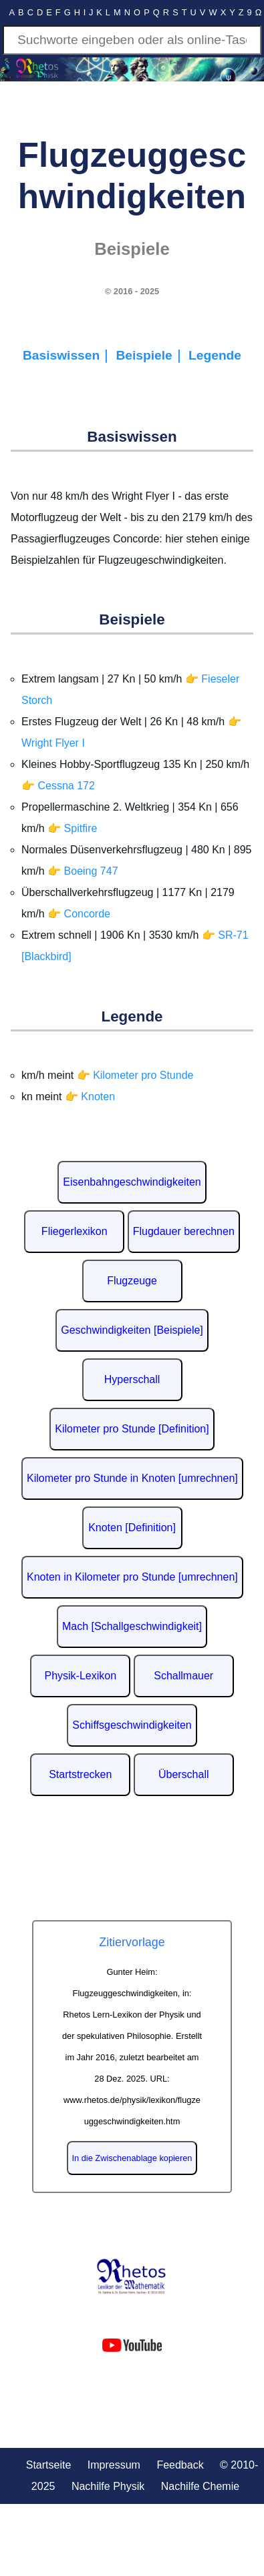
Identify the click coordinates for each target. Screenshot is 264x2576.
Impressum (114, 2465)
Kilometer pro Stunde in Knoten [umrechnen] (132, 1478)
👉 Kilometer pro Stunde (135, 1075)
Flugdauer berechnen (184, 1231)
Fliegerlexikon (74, 1231)
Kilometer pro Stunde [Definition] (132, 1428)
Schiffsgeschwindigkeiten (131, 1725)
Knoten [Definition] (132, 1527)
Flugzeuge (132, 1280)
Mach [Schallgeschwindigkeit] (132, 1626)
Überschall (183, 1774)
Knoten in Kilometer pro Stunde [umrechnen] (132, 1577)
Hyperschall (132, 1379)
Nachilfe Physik (108, 2486)
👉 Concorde (78, 913)
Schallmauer (183, 1675)
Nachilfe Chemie (200, 2486)
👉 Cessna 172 (58, 785)
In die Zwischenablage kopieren (132, 2158)
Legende (214, 355)
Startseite (49, 2465)
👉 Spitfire (72, 828)
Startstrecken (80, 1774)
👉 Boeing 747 (82, 871)
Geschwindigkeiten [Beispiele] (132, 1330)
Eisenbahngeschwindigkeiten (132, 1182)
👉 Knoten (90, 1096)
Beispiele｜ (152, 355)
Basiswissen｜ (69, 355)
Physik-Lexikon (80, 1675)
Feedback (179, 2465)
